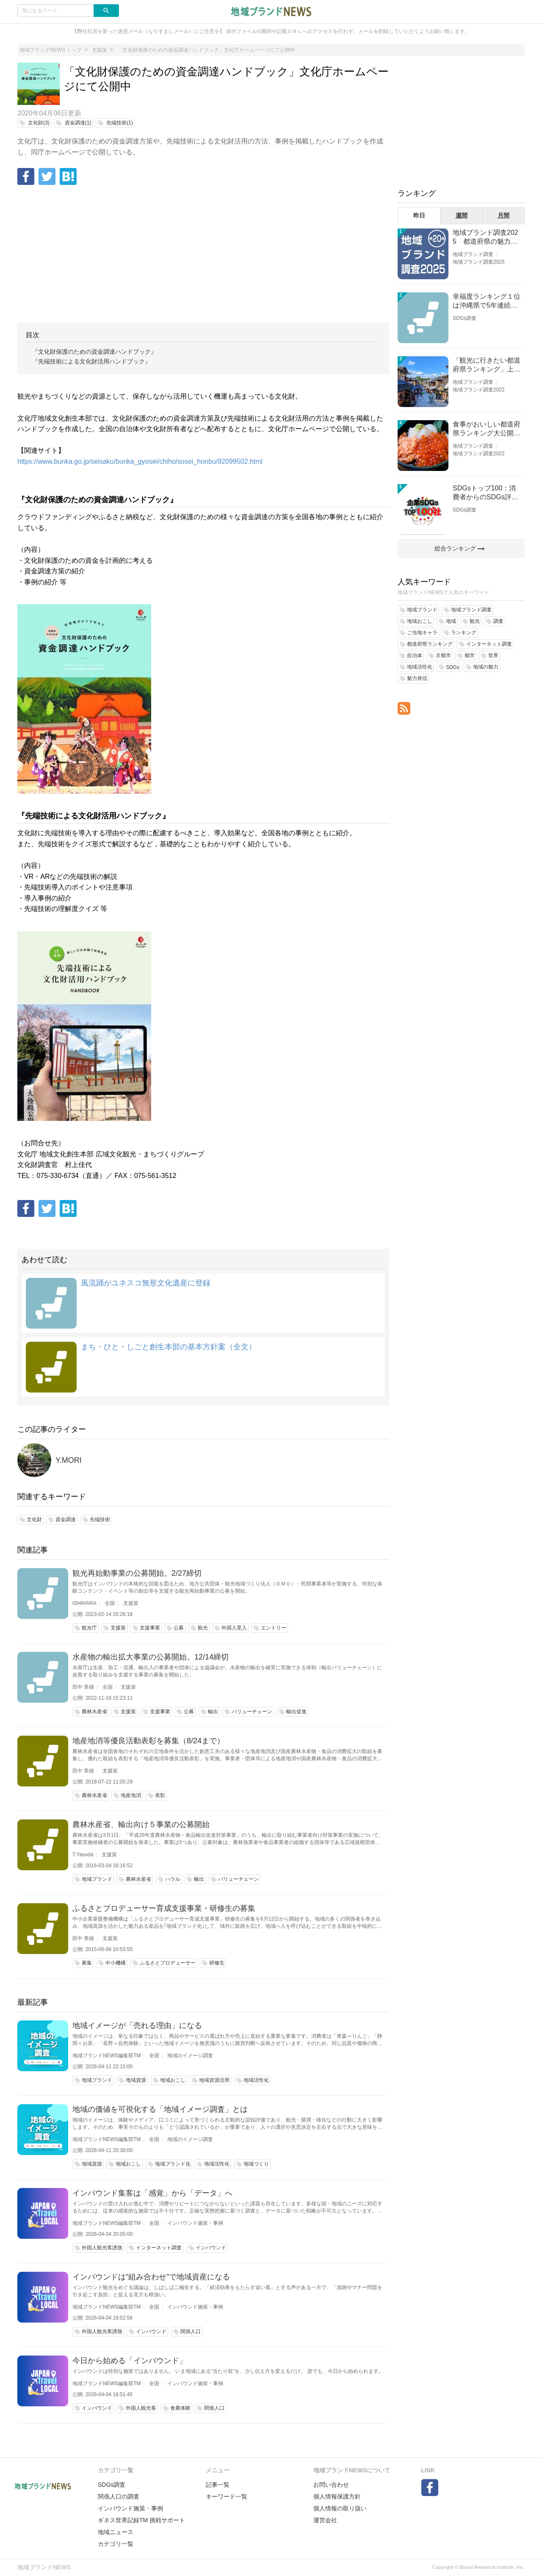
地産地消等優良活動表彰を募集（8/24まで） (148, 1741)
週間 (461, 215)
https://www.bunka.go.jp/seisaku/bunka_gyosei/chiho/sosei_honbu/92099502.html (140, 461)
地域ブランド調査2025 (479, 262)
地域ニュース (115, 2532)
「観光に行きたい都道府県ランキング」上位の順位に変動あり (486, 365)
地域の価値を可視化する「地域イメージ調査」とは (160, 2109)
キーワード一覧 (226, 2496)
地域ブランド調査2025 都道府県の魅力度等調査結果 (485, 237)
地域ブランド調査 (473, 254)
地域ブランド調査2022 (479, 390)
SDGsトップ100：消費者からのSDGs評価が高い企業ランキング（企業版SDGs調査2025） (486, 493)
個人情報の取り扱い (340, 2508)
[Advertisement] (203, 254)
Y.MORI (68, 1460)
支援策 (130, 1603)
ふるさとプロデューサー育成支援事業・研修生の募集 (163, 1908)
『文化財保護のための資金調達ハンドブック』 (94, 351)
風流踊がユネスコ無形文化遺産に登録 (145, 1283)
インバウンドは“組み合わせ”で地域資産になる (151, 2277)
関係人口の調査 (118, 2496)
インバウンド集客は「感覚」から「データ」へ (152, 2193)
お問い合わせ (331, 2484)
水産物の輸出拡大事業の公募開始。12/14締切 (150, 1657)
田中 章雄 (83, 1687)
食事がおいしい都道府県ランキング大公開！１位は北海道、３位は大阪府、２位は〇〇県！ (486, 429)
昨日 (419, 215)
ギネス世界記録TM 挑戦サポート (141, 2520)
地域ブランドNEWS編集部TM (106, 2056)
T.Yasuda (82, 1855)
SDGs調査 (464, 318)
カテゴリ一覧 (115, 2543)
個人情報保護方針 (337, 2496)
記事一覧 (218, 2484)
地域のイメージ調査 (190, 2056)
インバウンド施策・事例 (195, 2223)
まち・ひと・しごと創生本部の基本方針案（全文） (168, 1347)
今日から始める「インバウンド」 (129, 2360)
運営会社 (325, 2520)
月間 (503, 215)
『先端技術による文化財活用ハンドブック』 (91, 361)
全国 (110, 1603)
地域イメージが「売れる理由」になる (137, 2025)
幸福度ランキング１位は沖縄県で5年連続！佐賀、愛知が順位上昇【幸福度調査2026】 (486, 301)
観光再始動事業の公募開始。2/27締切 (137, 1573)
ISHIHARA (84, 1603)
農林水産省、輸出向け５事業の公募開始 (141, 1824)
